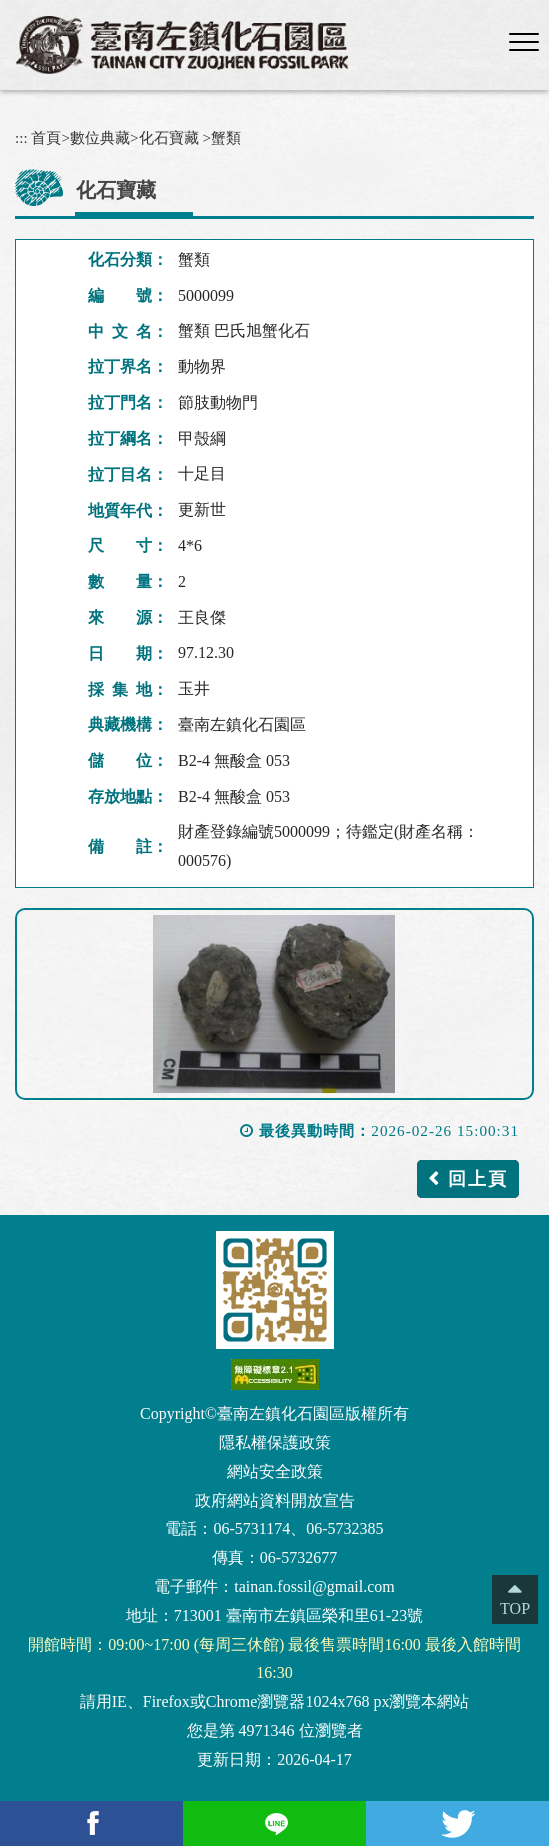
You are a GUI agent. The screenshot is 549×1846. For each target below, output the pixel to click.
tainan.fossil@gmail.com (314, 1586)
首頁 (46, 137)
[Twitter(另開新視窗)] (457, 1823)
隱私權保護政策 (275, 1442)
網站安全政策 (275, 1471)
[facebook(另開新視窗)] (91, 1823)
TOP (515, 1608)
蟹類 (226, 137)
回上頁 (478, 1179)
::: (21, 137)
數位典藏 (100, 137)
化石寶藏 (169, 137)
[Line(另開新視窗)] (274, 1823)
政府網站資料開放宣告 (275, 1500)
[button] (524, 43)
